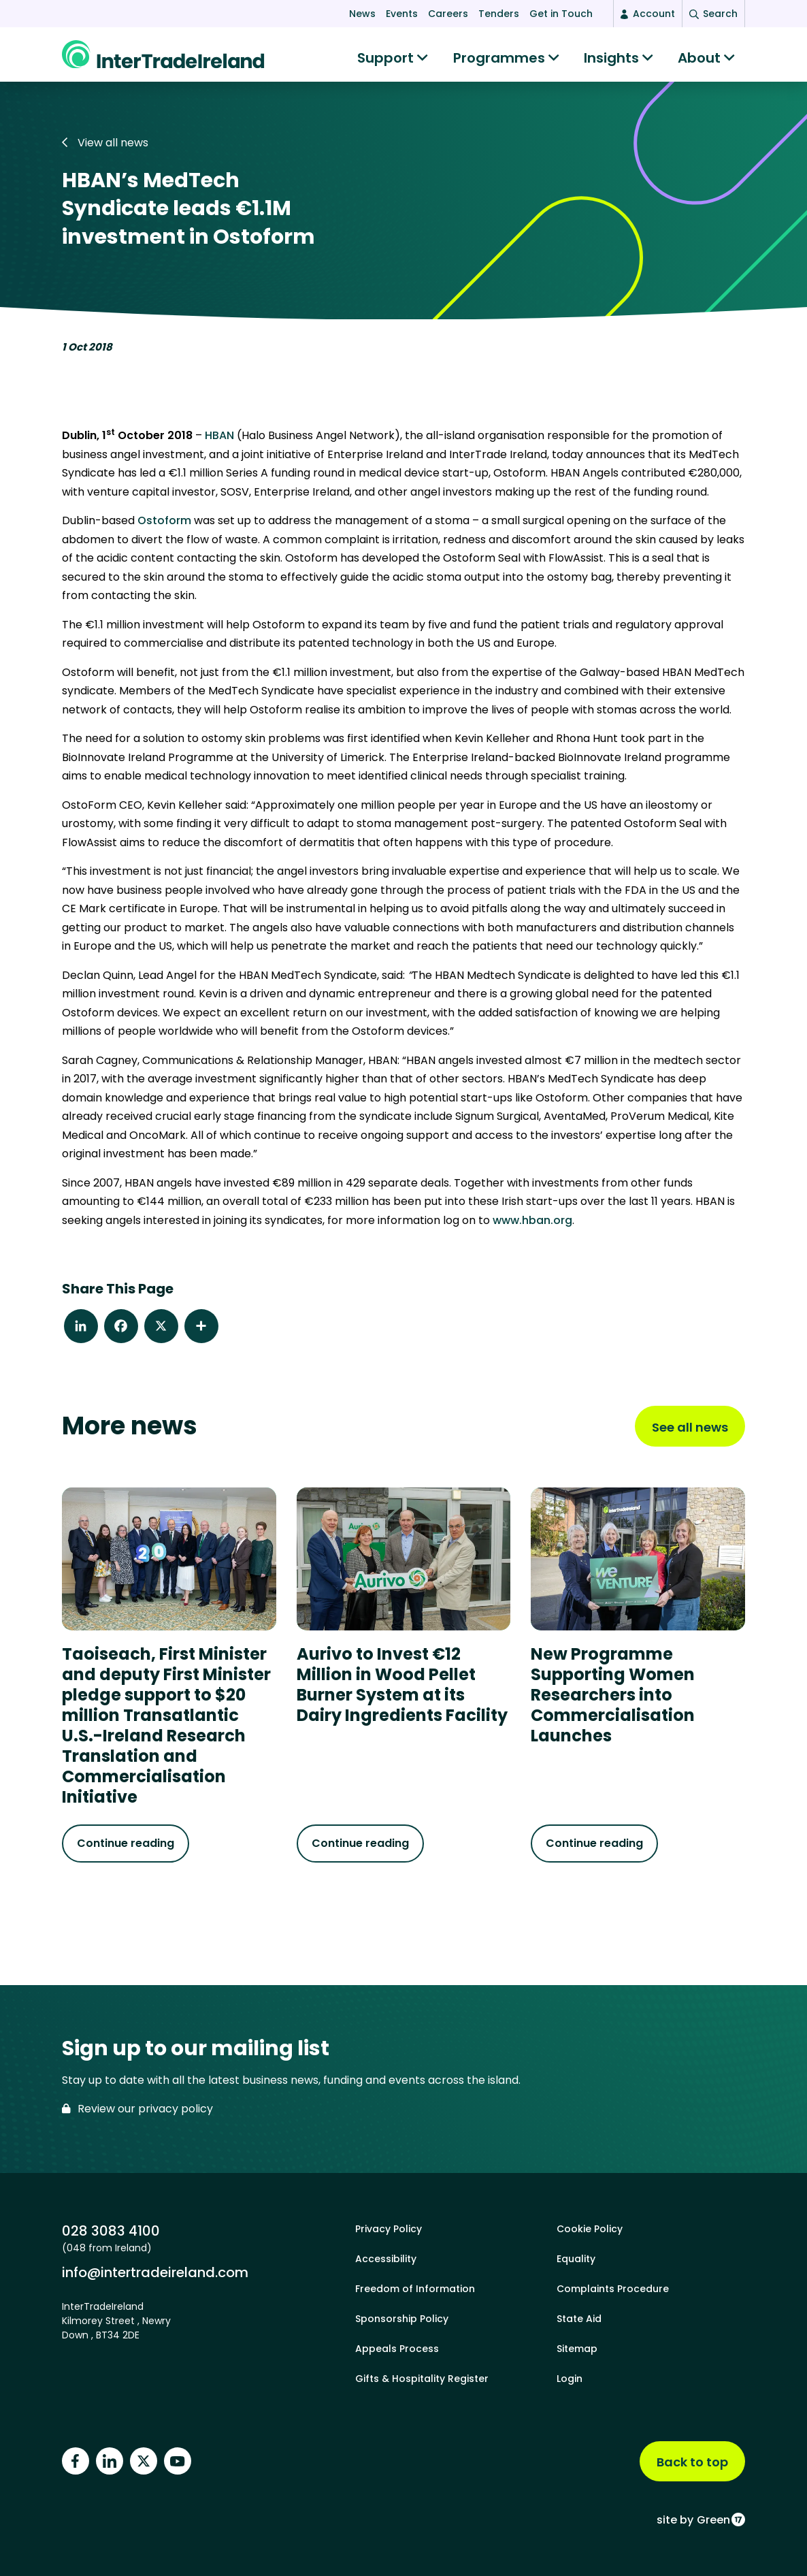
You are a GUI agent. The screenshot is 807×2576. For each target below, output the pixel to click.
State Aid (579, 2318)
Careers (448, 13)
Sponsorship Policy (401, 2318)
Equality (576, 2259)
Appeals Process (397, 2348)
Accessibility (385, 2259)
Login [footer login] (569, 2378)
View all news (105, 149)
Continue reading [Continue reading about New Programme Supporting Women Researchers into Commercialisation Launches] (594, 1850)
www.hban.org (532, 1227)
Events (402, 13)
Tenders (498, 13)
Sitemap (577, 2348)
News (362, 13)
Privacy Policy (388, 2229)
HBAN (219, 442)
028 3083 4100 (111, 2230)
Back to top (692, 2461)
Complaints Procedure (613, 2289)
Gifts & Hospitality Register (422, 2378)
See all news (690, 1434)
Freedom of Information (415, 2289)
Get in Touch (561, 13)
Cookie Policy (590, 2229)
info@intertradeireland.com (155, 2272)
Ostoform (164, 527)
